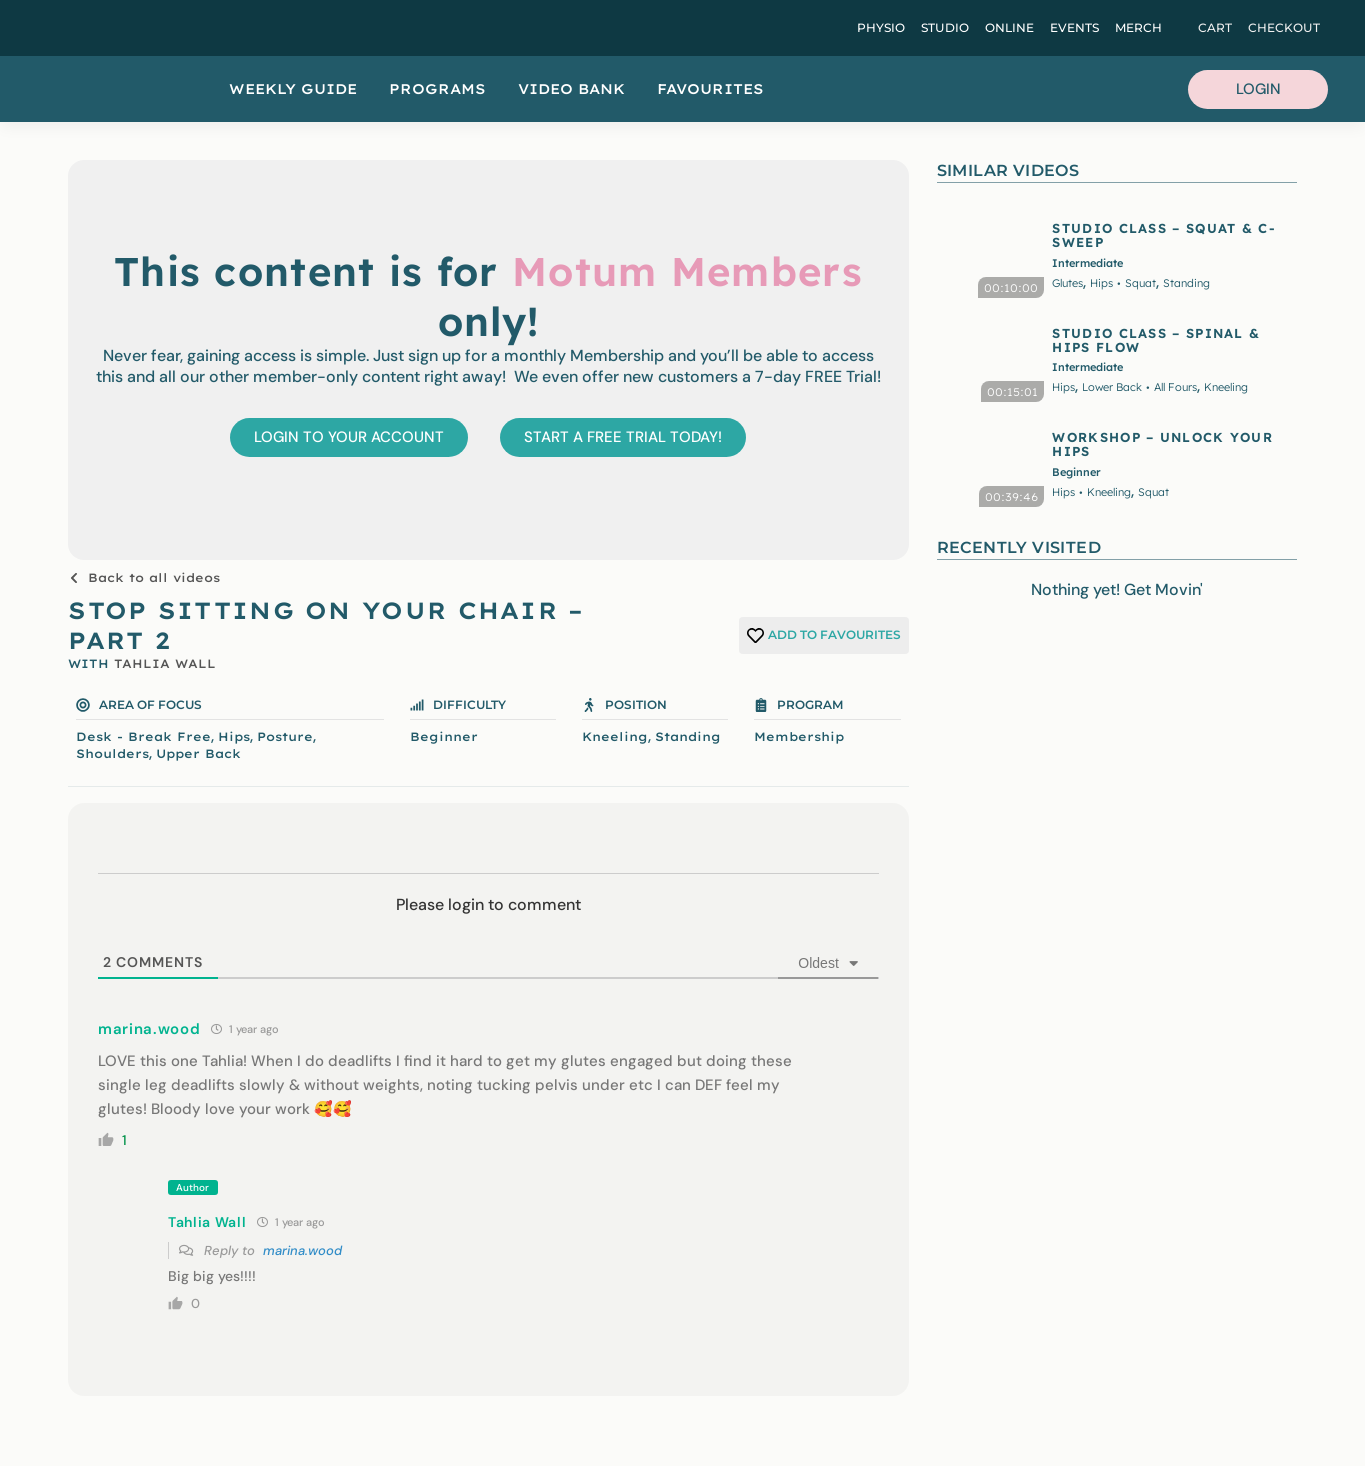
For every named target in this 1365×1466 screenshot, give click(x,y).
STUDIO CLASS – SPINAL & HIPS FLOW (1156, 340)
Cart (1215, 27)
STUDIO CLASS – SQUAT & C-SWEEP (1164, 235)
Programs (437, 89)
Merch (1138, 27)
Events (1074, 27)
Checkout (1284, 27)
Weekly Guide (293, 89)
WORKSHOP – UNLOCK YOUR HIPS (1162, 444)
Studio (945, 27)
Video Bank (571, 89)
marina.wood (302, 1250)
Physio (881, 27)
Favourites (710, 89)
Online (1009, 27)
